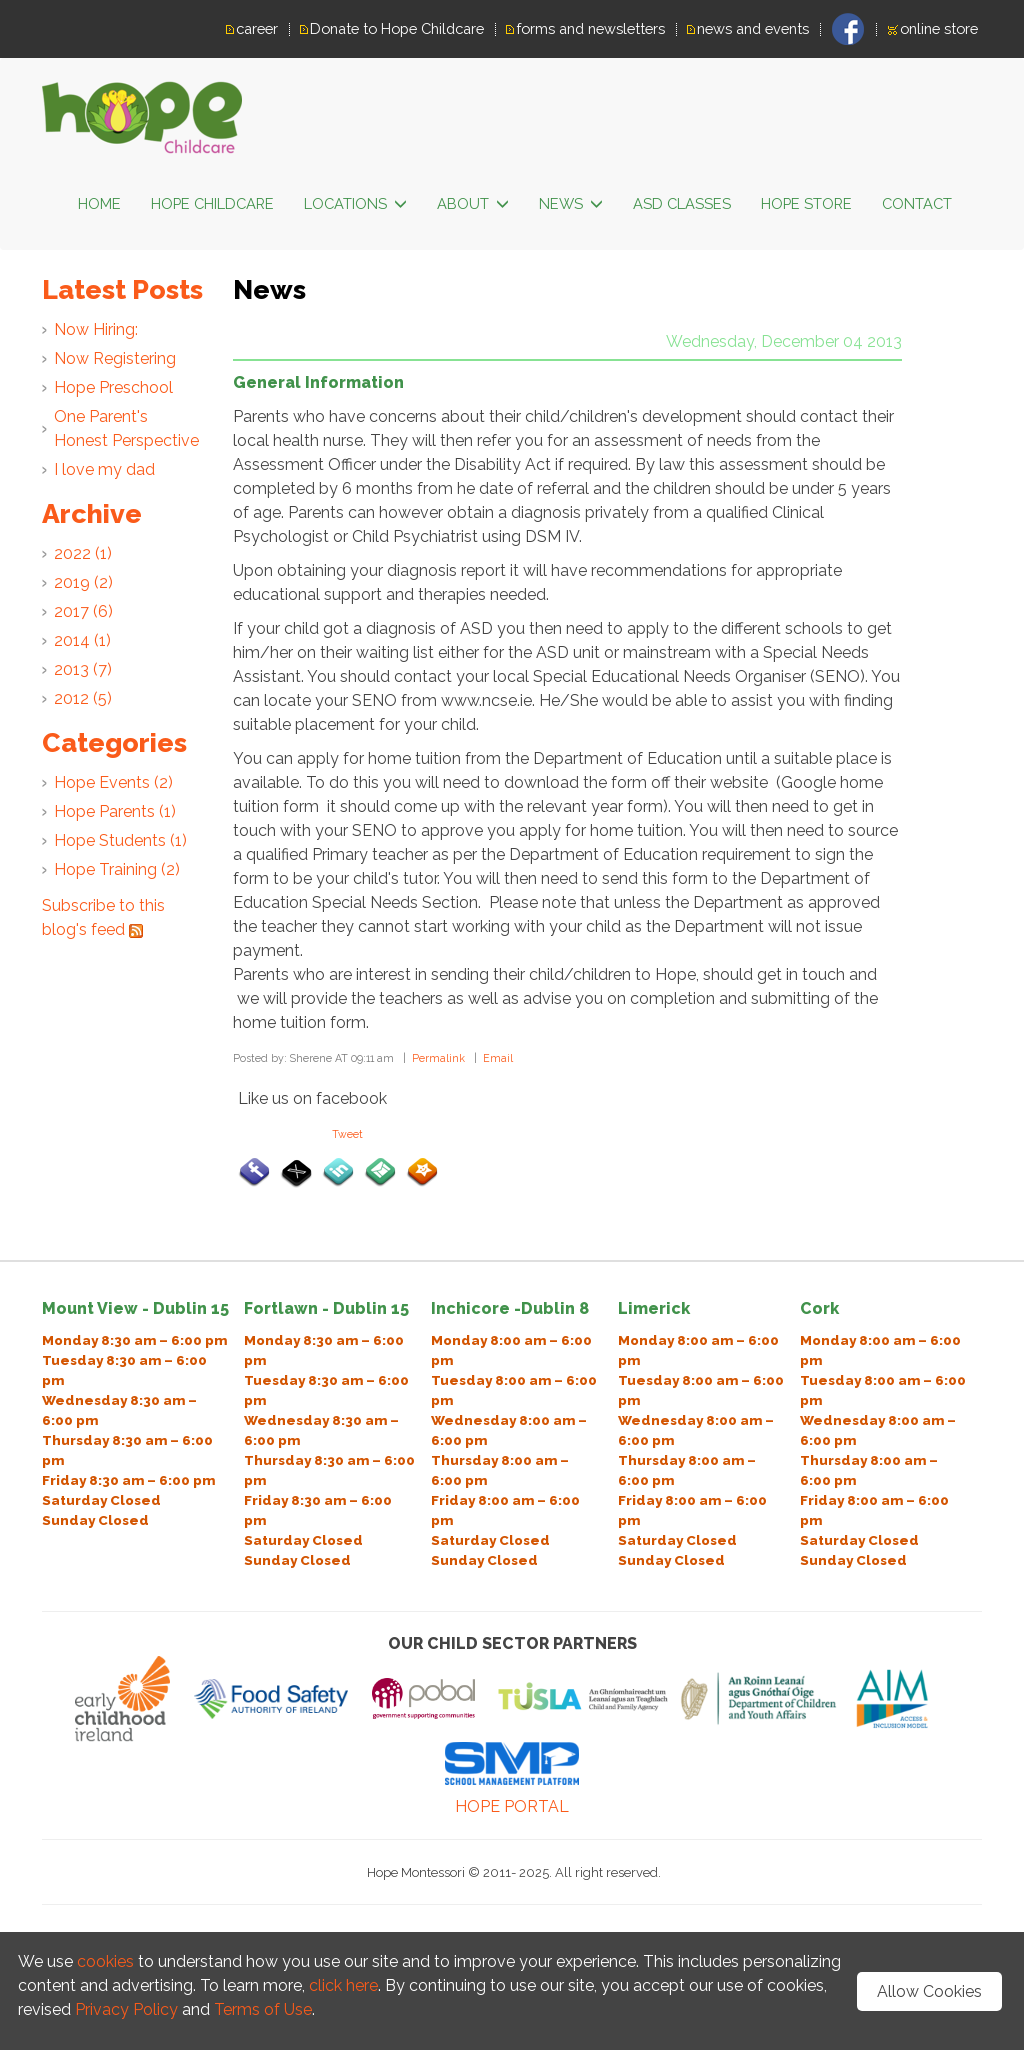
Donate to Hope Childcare (397, 28)
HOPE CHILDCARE (212, 203)
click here (343, 1985)
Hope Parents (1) (115, 811)
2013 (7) (83, 669)
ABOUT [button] (473, 204)
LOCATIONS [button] (355, 204)
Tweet (347, 1134)
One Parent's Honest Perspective (126, 428)
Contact (917, 203)
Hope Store (806, 203)
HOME (99, 203)
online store (939, 28)
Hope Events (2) (113, 782)
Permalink (438, 1058)
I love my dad (104, 469)
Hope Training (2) (117, 869)
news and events (753, 28)
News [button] (571, 204)
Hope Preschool (113, 387)
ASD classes (682, 203)
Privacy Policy (128, 2009)
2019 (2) (83, 582)
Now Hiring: (96, 329)
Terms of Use (263, 2009)
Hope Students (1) (120, 840)
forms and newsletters (590, 28)
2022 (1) (83, 553)
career (257, 28)
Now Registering (115, 358)
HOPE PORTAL (512, 1806)
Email (498, 1058)
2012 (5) (83, 698)
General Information (318, 382)
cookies (105, 1961)
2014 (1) (82, 640)
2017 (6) (83, 611)
